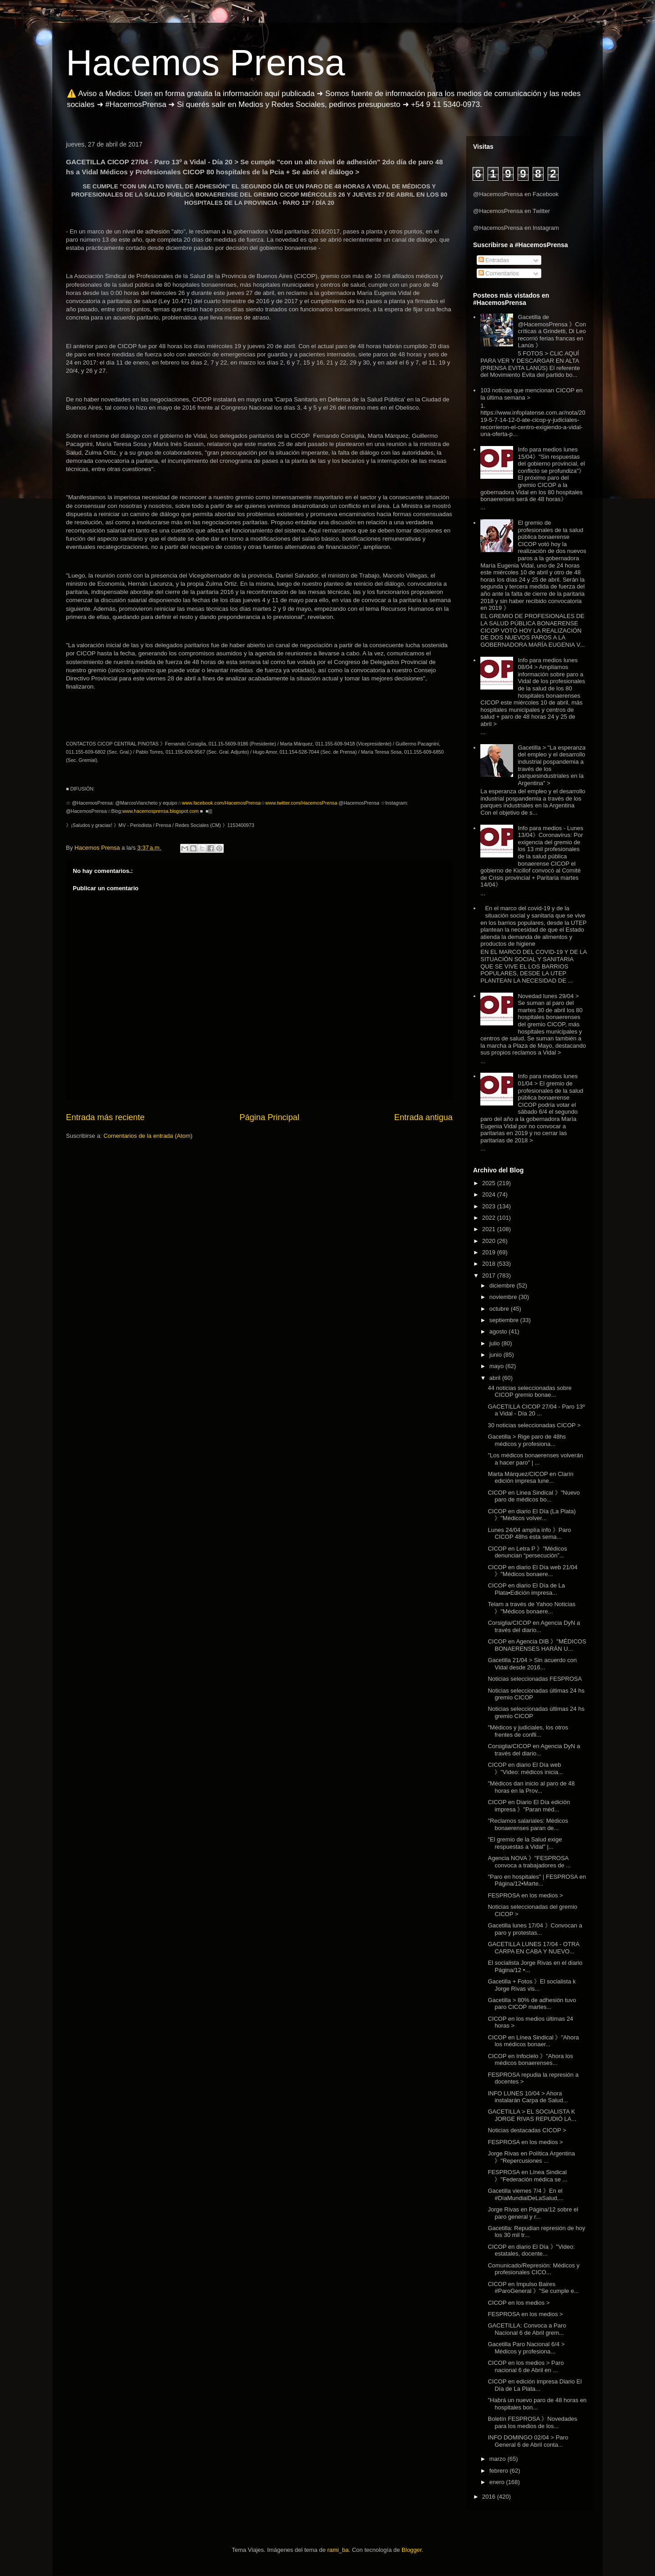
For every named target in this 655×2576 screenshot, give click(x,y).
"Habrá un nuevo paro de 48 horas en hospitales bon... (537, 2404)
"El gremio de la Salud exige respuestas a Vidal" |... (525, 1843)
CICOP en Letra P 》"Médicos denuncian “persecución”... (527, 1552)
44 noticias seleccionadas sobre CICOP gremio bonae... (529, 1391)
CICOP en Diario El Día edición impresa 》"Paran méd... (528, 1806)
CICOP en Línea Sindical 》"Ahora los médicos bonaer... (533, 2041)
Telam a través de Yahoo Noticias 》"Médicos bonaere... (531, 1608)
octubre (500, 1308)
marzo (498, 2458)
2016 (489, 2496)
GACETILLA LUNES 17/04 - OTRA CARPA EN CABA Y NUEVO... (533, 1948)
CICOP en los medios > (518, 2302)
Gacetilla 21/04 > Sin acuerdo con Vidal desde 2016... (532, 1664)
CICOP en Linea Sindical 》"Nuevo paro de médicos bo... (533, 1496)
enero (497, 2482)
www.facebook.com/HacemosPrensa (221, 803)
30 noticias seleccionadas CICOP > (534, 1425)
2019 (489, 1252)
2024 (489, 1194)
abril (495, 1377)
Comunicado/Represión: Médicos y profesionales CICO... (533, 2269)
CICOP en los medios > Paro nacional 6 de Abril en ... (526, 2366)
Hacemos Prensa (205, 62)
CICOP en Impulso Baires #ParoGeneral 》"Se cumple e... (533, 2288)
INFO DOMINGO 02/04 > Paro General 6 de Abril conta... (528, 2441)
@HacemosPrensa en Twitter (511, 211)
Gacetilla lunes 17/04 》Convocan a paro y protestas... (535, 1929)
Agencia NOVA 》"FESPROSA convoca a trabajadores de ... (529, 1862)
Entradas (494, 260)
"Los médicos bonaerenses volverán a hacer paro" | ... (535, 1459)
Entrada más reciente (105, 1117)
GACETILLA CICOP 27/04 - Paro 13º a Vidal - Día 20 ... (536, 1410)
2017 (489, 1275)
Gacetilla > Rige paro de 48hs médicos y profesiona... (527, 1440)
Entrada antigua (423, 1117)
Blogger (412, 2549)
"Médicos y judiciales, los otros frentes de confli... (528, 1731)
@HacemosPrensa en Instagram (516, 227)
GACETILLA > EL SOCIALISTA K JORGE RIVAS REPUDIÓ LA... (532, 2115)
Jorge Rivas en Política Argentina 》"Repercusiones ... (531, 2157)
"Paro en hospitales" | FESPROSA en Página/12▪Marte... (537, 1880)
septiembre (504, 1320)
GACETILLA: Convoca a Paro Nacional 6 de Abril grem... (527, 2329)
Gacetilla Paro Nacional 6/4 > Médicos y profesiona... (526, 2348)
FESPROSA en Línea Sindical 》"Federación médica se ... (527, 2176)
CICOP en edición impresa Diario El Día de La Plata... (534, 2385)
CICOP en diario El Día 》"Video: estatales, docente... (531, 2250)
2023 (489, 1206)
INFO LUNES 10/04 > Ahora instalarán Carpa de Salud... (528, 2097)
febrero (499, 2470)
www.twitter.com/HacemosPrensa (301, 803)
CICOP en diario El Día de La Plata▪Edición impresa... (526, 1589)
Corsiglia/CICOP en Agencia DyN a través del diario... (534, 1626)
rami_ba (338, 2549)
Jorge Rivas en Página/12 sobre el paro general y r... (533, 2213)
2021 (489, 1229)
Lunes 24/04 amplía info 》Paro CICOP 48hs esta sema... (529, 1533)
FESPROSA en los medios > (525, 1895)
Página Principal (269, 1117)
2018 (489, 1263)
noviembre (504, 1296)
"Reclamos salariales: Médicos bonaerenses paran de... (528, 1824)
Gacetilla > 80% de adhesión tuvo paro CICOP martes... (532, 2004)
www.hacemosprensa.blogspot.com (160, 811)
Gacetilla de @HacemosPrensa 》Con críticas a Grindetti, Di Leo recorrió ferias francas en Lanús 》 (552, 331)
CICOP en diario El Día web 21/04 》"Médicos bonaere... (532, 1571)
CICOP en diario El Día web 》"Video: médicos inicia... (525, 1768)
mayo (497, 1366)
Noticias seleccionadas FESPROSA (535, 1678)
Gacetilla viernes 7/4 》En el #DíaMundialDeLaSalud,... (526, 2194)
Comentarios (499, 273)
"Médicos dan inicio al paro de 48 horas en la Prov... (531, 1787)
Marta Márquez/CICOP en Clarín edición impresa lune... (530, 1478)
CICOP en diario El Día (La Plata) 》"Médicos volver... (531, 1515)
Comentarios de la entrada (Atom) (147, 1135)
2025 (489, 1183)
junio (496, 1354)
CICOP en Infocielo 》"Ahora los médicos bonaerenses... (530, 2060)
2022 (489, 1217)
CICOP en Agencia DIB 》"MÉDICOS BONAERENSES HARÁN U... (537, 1645)
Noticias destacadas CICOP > (527, 2130)
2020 (489, 1240)
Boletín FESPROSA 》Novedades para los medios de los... (532, 2422)
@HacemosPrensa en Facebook (516, 194)
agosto (499, 1331)
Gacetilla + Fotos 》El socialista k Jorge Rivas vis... (531, 1985)
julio (495, 1343)
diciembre (503, 1285)
